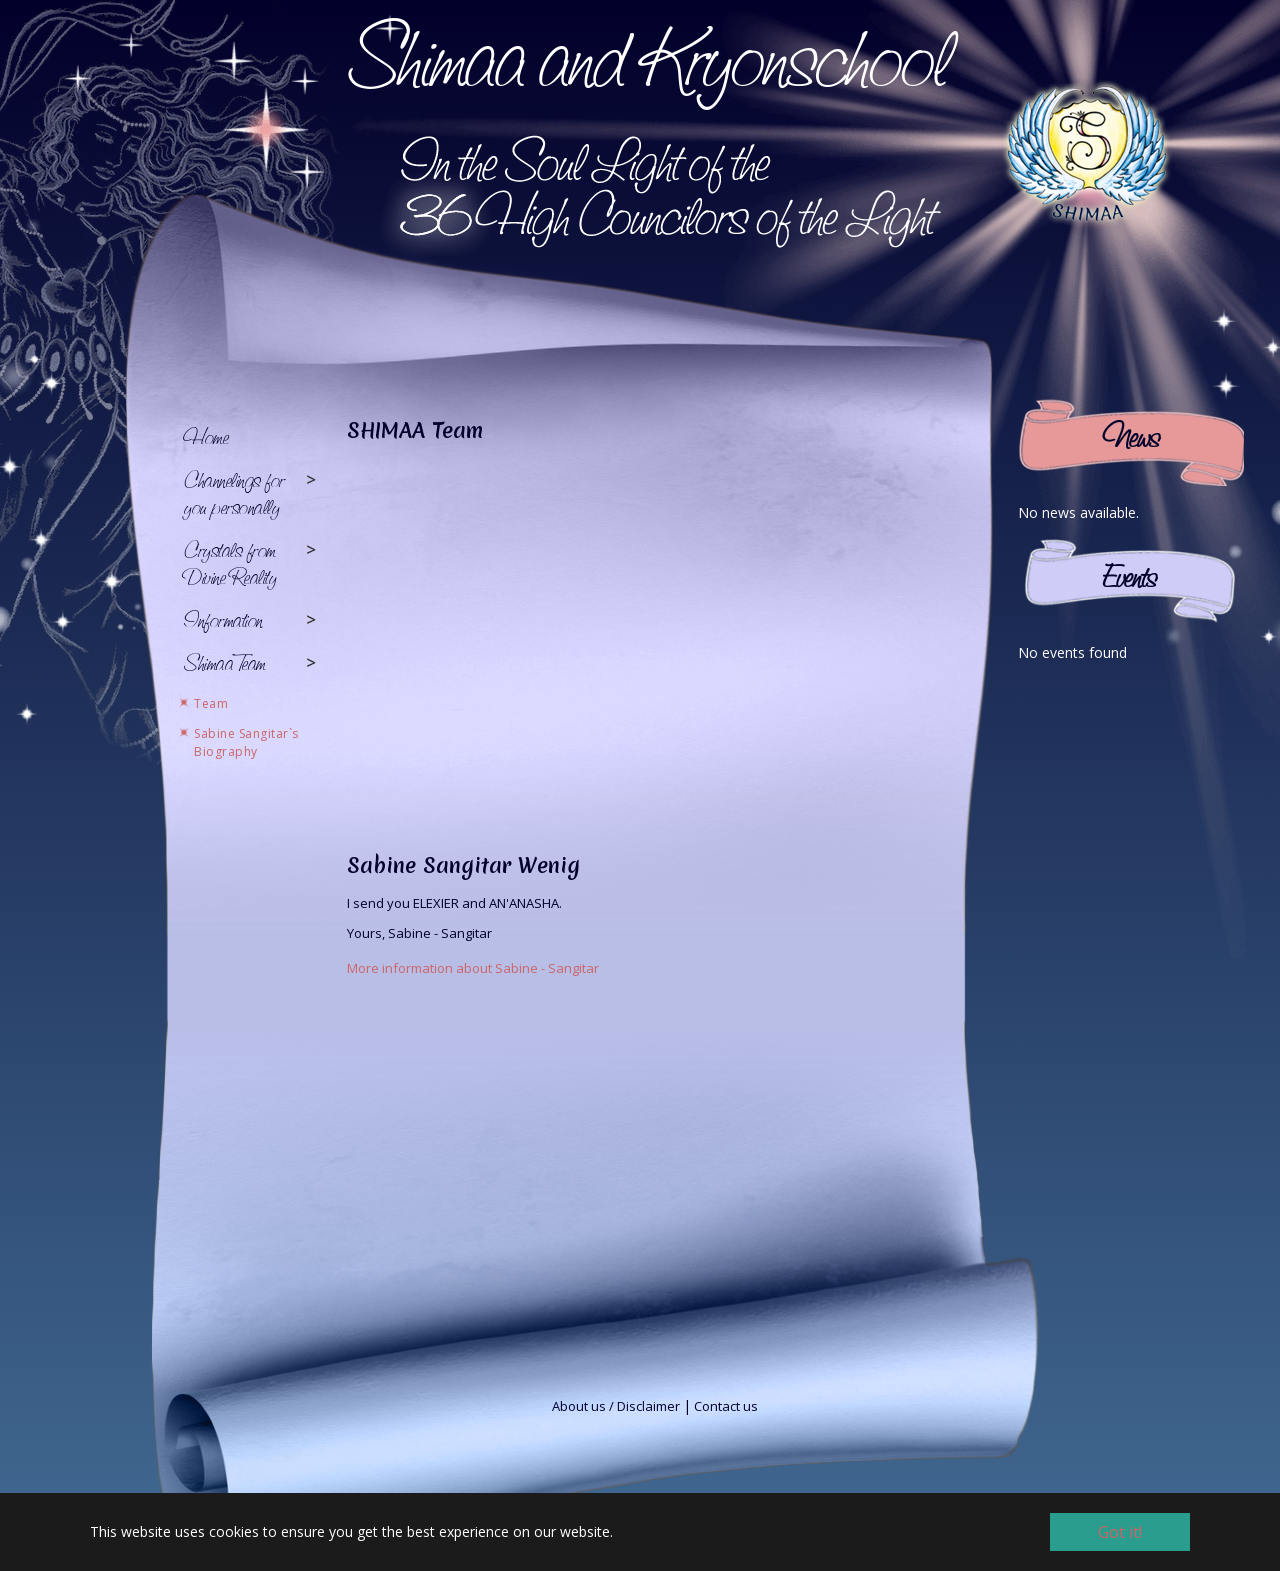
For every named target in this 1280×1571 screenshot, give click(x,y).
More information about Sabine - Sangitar (473, 968)
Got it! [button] (1120, 1532)
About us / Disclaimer (616, 1406)
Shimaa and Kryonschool (647, 57)
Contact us (726, 1406)
